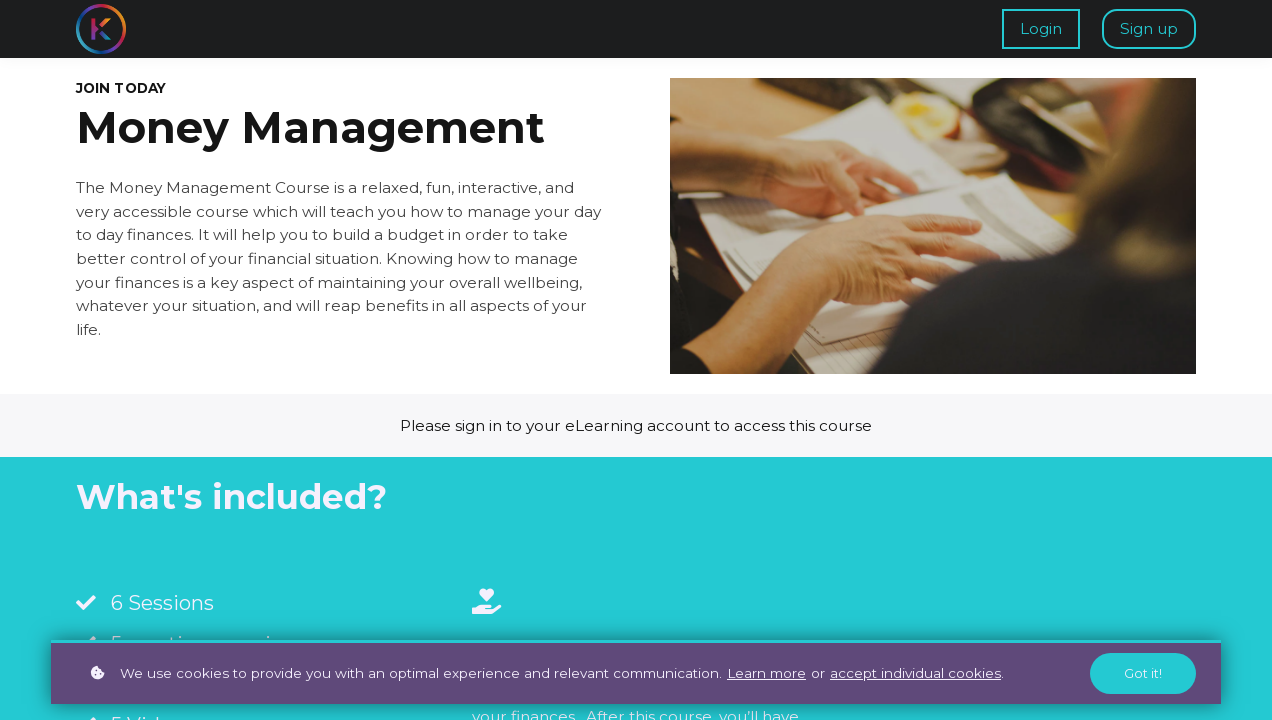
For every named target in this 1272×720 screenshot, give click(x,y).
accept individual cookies (915, 673)
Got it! (1143, 673)
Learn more (766, 673)
